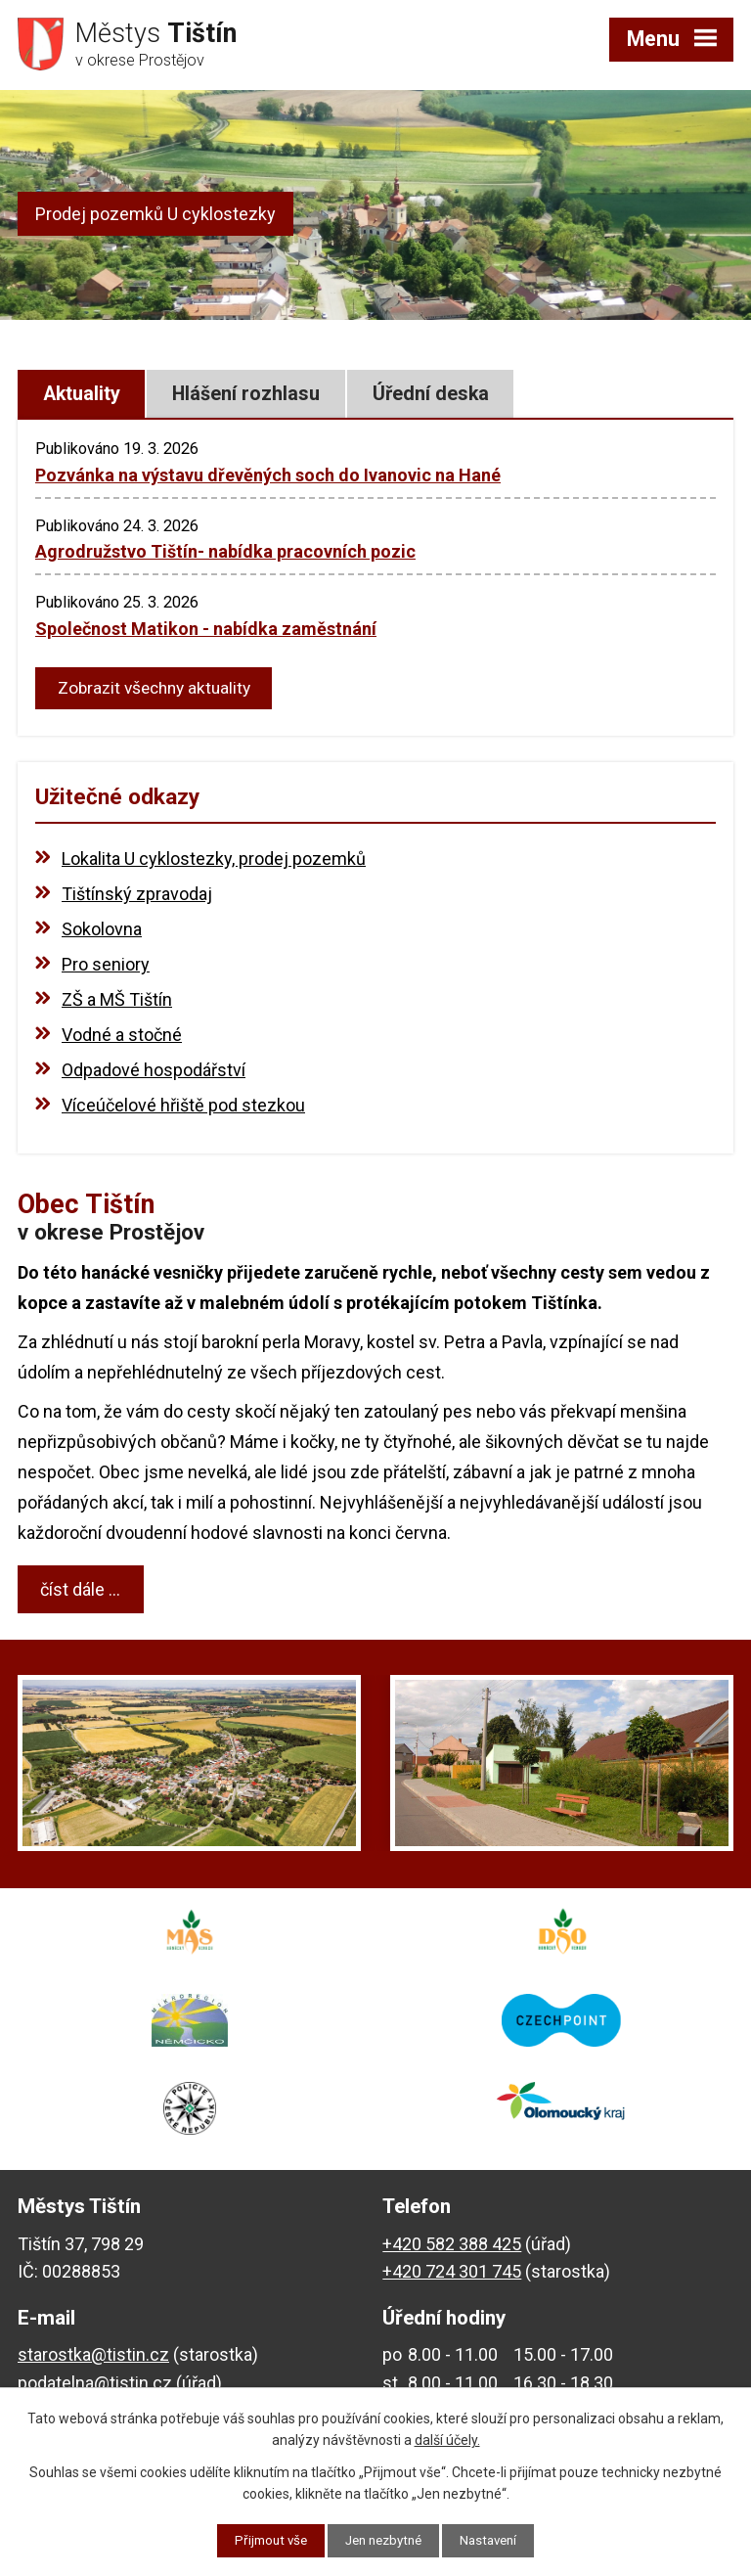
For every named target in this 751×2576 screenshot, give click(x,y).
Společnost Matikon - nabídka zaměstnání (205, 628)
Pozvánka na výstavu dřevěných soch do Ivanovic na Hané (268, 475)
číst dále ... (80, 1592)
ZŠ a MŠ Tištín (117, 1002)
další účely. (447, 2439)
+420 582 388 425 (451, 2246)
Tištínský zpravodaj (137, 896)
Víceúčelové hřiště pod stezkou (183, 1108)
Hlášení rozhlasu (246, 394)
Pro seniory (106, 967)
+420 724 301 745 (451, 2274)
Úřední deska (431, 394)
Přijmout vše (264, 2540)
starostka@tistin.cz (93, 2357)
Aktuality (81, 394)
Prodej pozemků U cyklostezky (155, 213)
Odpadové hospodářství (153, 1072)
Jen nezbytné (383, 2540)
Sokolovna (102, 932)
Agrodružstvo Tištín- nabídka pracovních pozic (225, 551)
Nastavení (495, 2540)
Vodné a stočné (122, 1037)
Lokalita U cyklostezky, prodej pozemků (214, 861)
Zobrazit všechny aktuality (159, 690)
